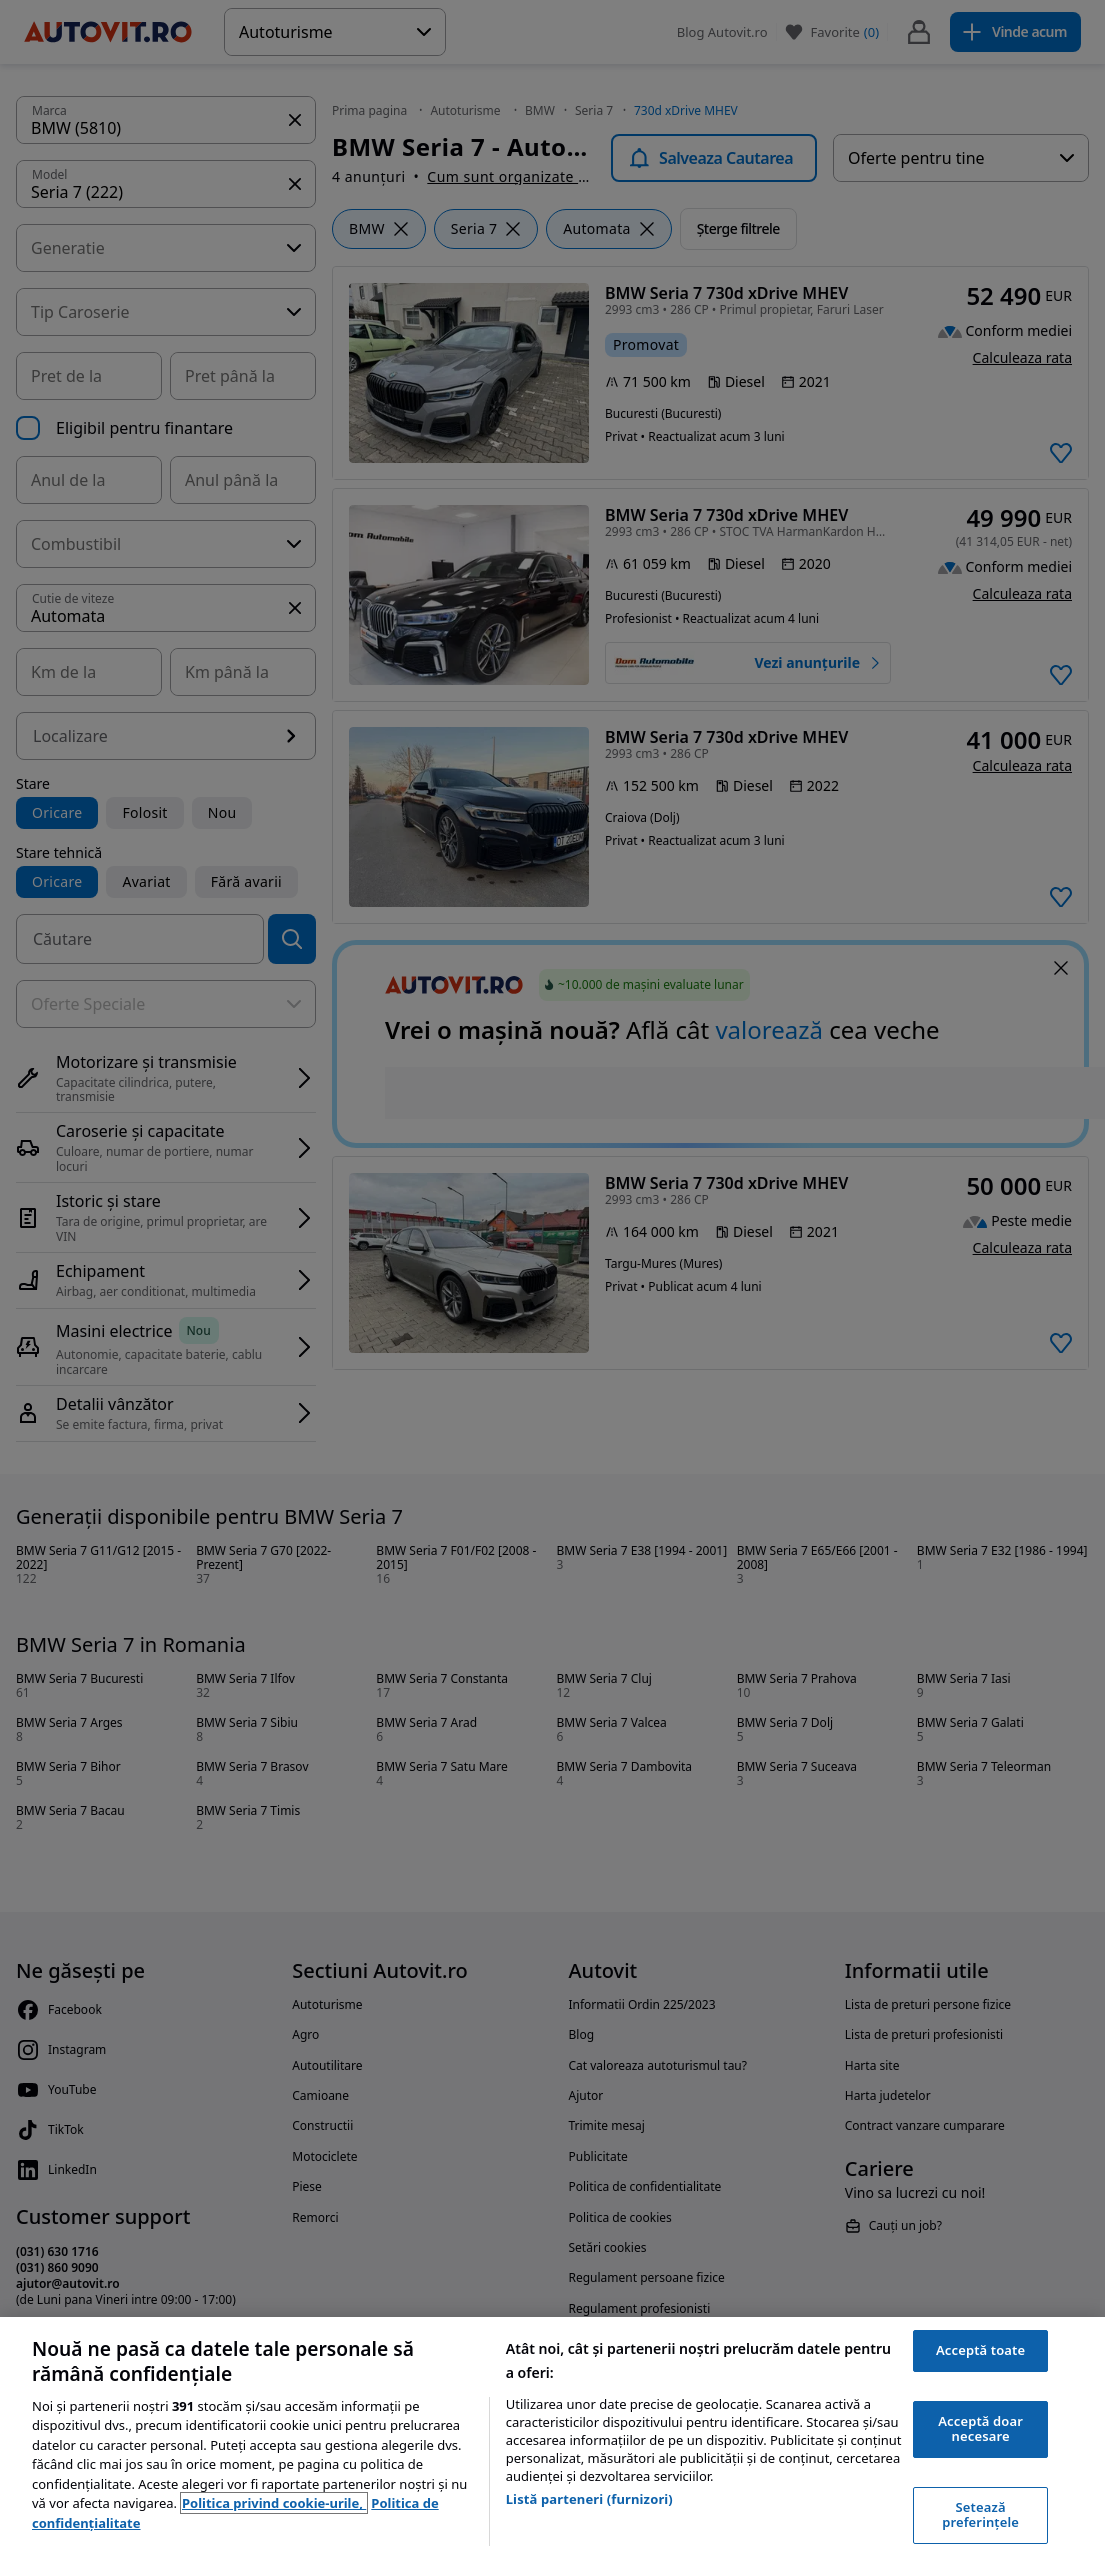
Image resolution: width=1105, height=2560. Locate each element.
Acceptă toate (980, 2350)
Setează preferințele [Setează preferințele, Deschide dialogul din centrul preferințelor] (980, 2515)
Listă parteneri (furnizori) (589, 2499)
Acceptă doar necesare (980, 2429)
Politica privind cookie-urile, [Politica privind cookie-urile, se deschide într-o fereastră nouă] (274, 2503)
